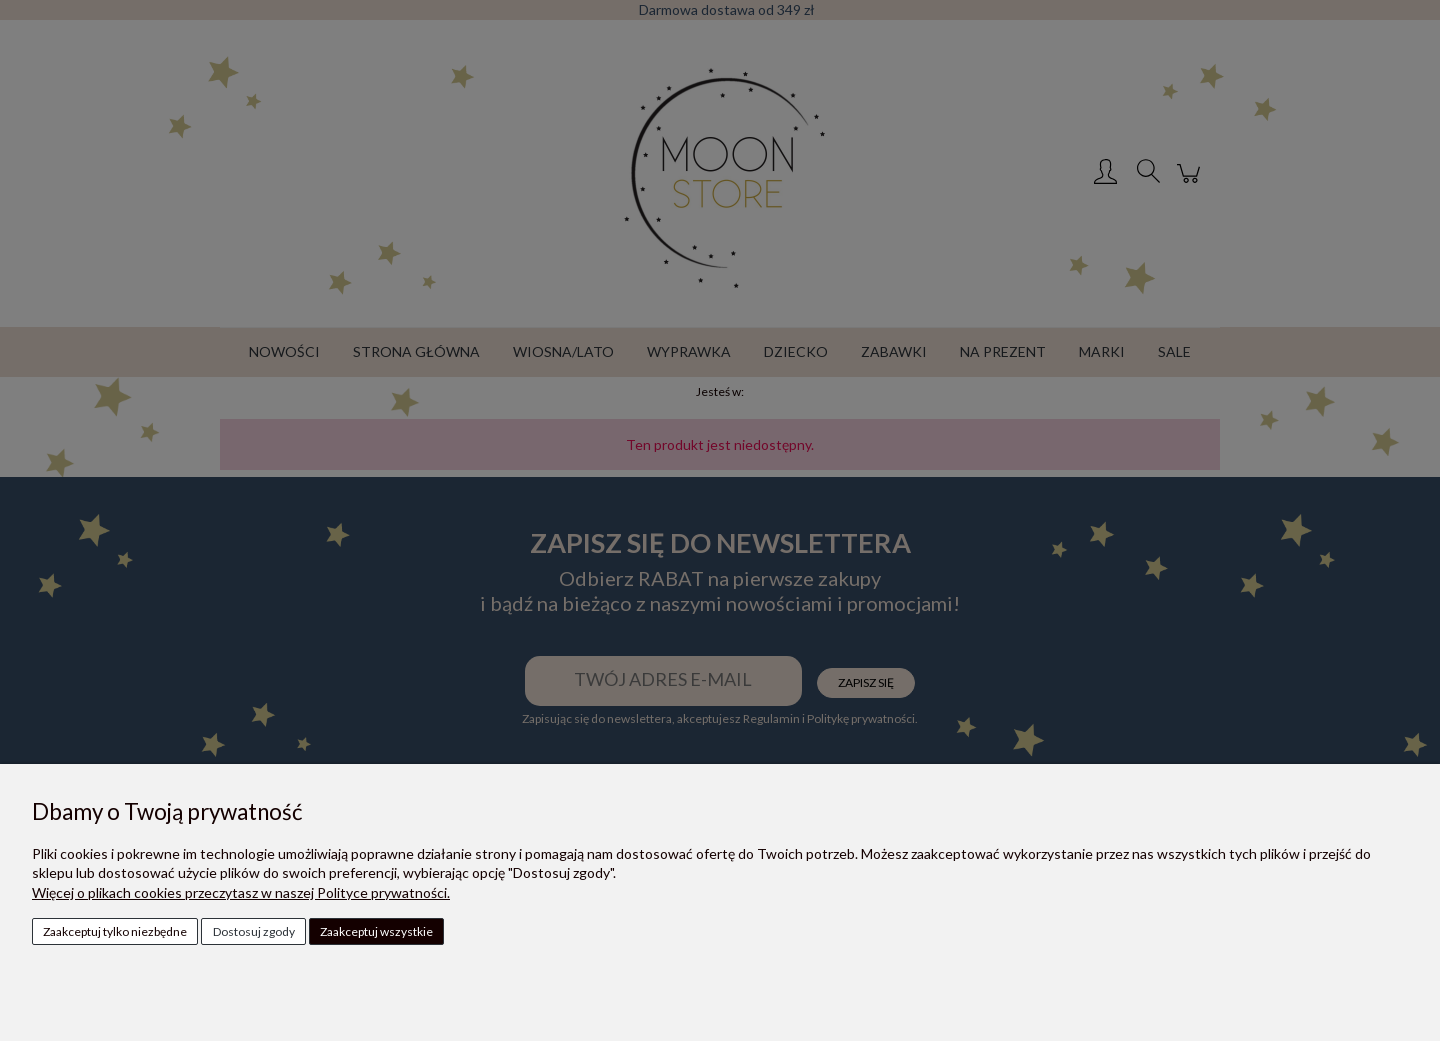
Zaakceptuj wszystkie (376, 931)
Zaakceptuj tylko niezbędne (115, 931)
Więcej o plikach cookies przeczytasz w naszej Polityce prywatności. (241, 892)
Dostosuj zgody (254, 931)
